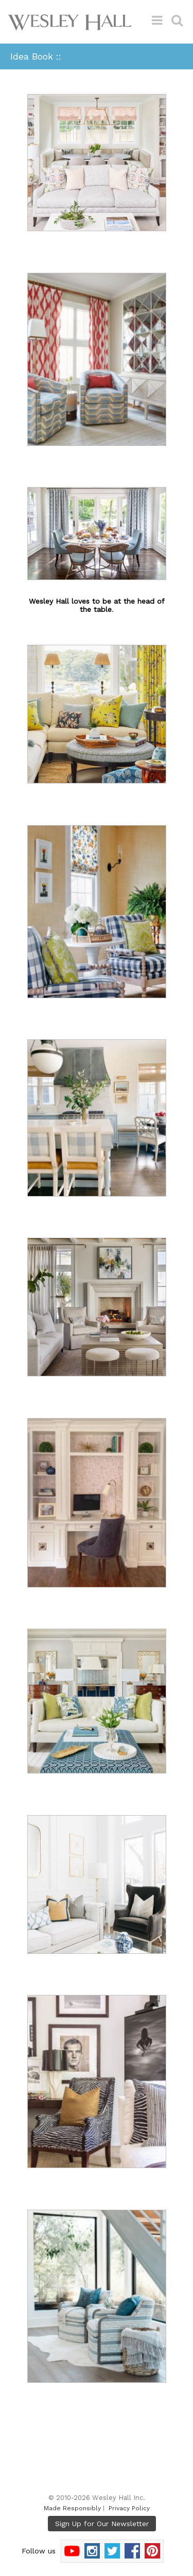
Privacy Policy (129, 2508)
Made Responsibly (72, 2508)
